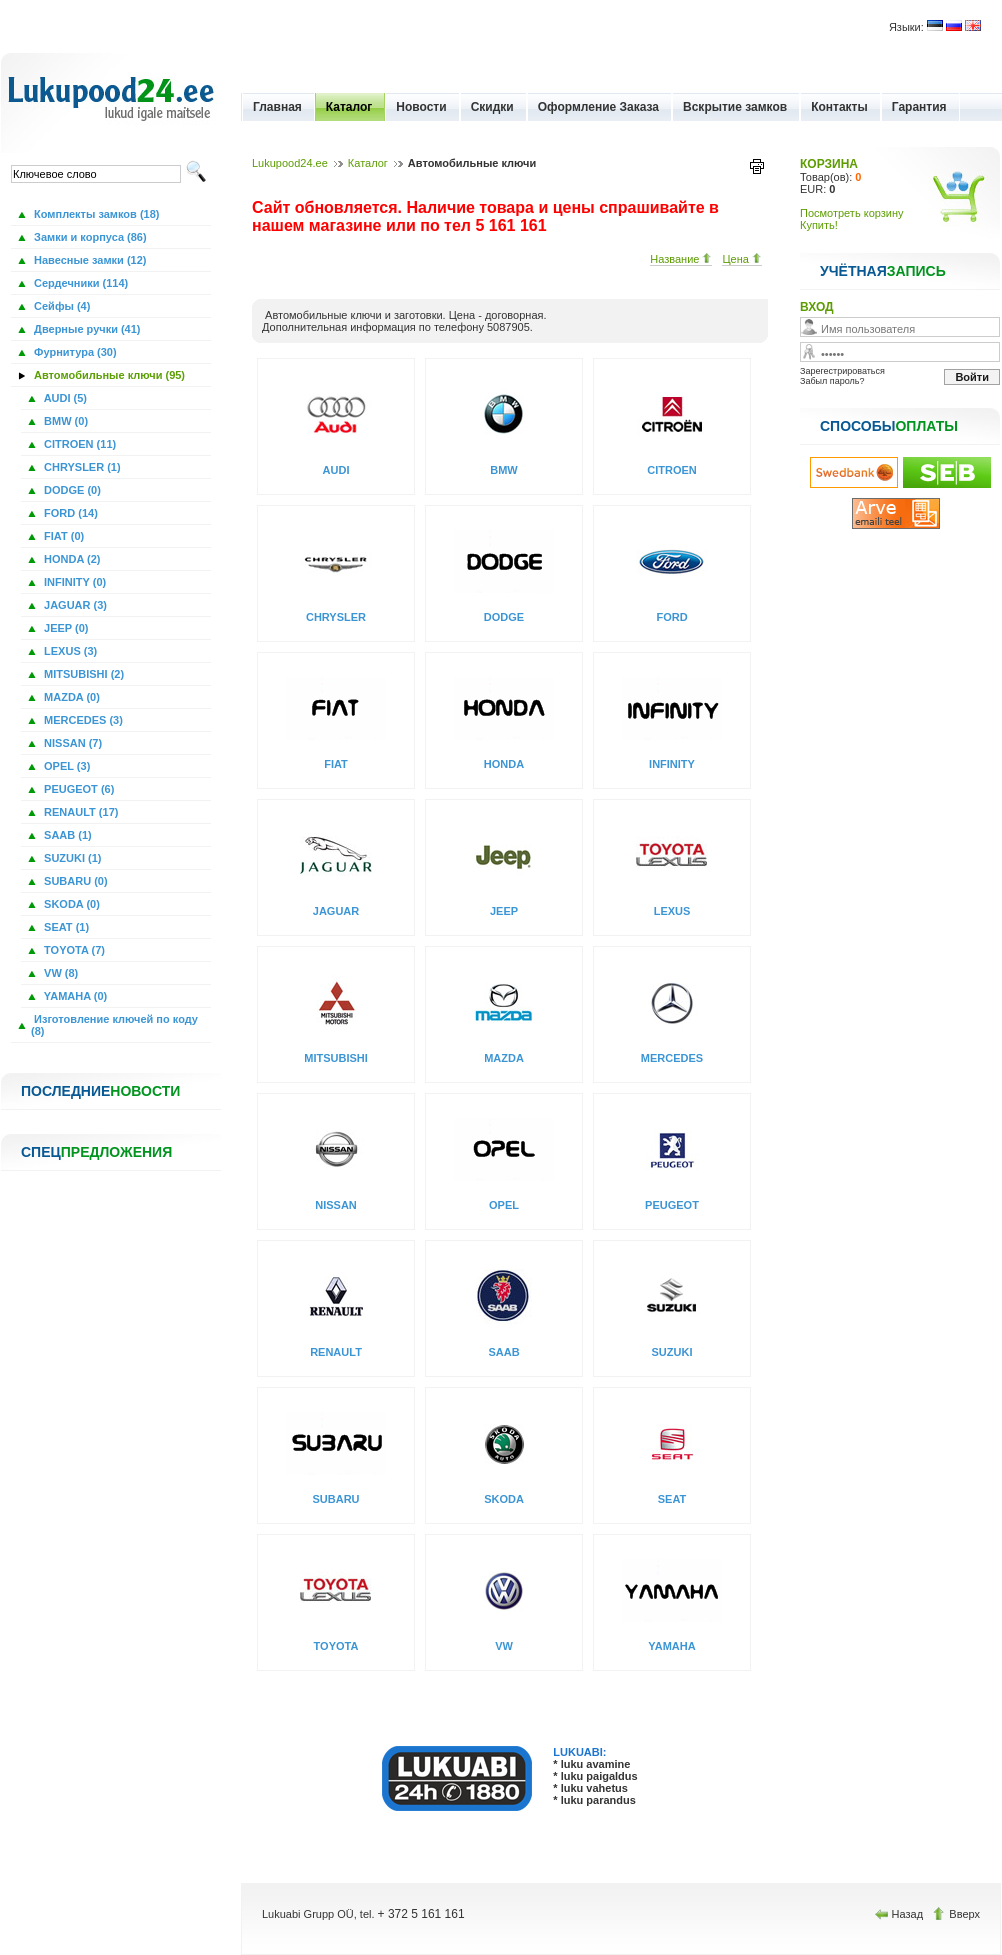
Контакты (839, 107)
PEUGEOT (672, 1205)
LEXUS (672, 911)
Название (681, 259)
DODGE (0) (71, 490)
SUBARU (335, 1499)
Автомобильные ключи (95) (108, 375)
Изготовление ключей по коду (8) (114, 1025)
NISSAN (336, 1205)
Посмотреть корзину (852, 213)
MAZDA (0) (70, 697)
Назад (901, 1914)
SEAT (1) (65, 927)
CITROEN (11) (78, 444)
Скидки (492, 107)
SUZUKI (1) (71, 858)
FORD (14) (69, 513)
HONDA (504, 764)
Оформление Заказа (598, 107)
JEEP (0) (65, 628)
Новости (421, 107)
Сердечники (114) (79, 283)
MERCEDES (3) (82, 720)
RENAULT (336, 1352)
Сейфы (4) (60, 306)
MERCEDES (672, 1058)
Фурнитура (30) (74, 352)
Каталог (349, 107)
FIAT (336, 764)
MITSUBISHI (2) (82, 674)
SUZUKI (672, 1352)
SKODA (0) (70, 904)
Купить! (819, 225)
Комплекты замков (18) (95, 214)
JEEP (504, 911)
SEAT (672, 1499)
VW (504, 1646)
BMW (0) (64, 421)
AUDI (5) (64, 398)
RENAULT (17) (79, 812)
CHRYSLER (336, 617)
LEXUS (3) (69, 651)
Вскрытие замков (735, 107)
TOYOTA (336, 1646)
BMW (504, 470)
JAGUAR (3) (74, 605)
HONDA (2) (70, 559)
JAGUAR (336, 911)
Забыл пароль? (832, 381)
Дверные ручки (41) (86, 329)
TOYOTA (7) (73, 950)
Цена (742, 259)
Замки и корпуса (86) (89, 237)
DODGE (504, 617)
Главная (277, 107)
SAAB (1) (66, 835)
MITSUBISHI (336, 1058)
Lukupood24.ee (290, 163)
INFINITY (672, 764)
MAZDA (504, 1058)
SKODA (504, 1499)
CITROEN (672, 470)
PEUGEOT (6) (77, 789)
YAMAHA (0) (74, 996)
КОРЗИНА (829, 164)
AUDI (336, 470)
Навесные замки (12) (89, 260)
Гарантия (919, 107)
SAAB (503, 1352)
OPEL (504, 1205)
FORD (671, 617)
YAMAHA (671, 1646)
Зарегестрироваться (842, 371)
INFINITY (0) (73, 582)
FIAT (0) (62, 536)
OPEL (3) (65, 766)
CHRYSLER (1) (81, 467)
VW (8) (59, 973)
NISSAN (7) (71, 743)
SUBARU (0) (74, 881)
